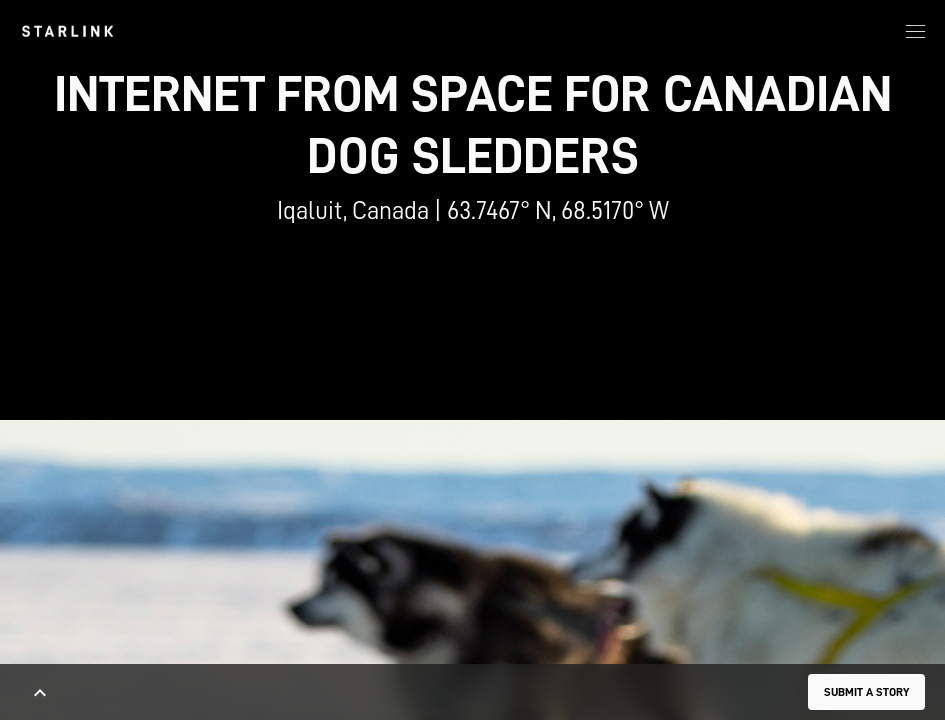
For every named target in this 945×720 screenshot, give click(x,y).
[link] (67, 31)
